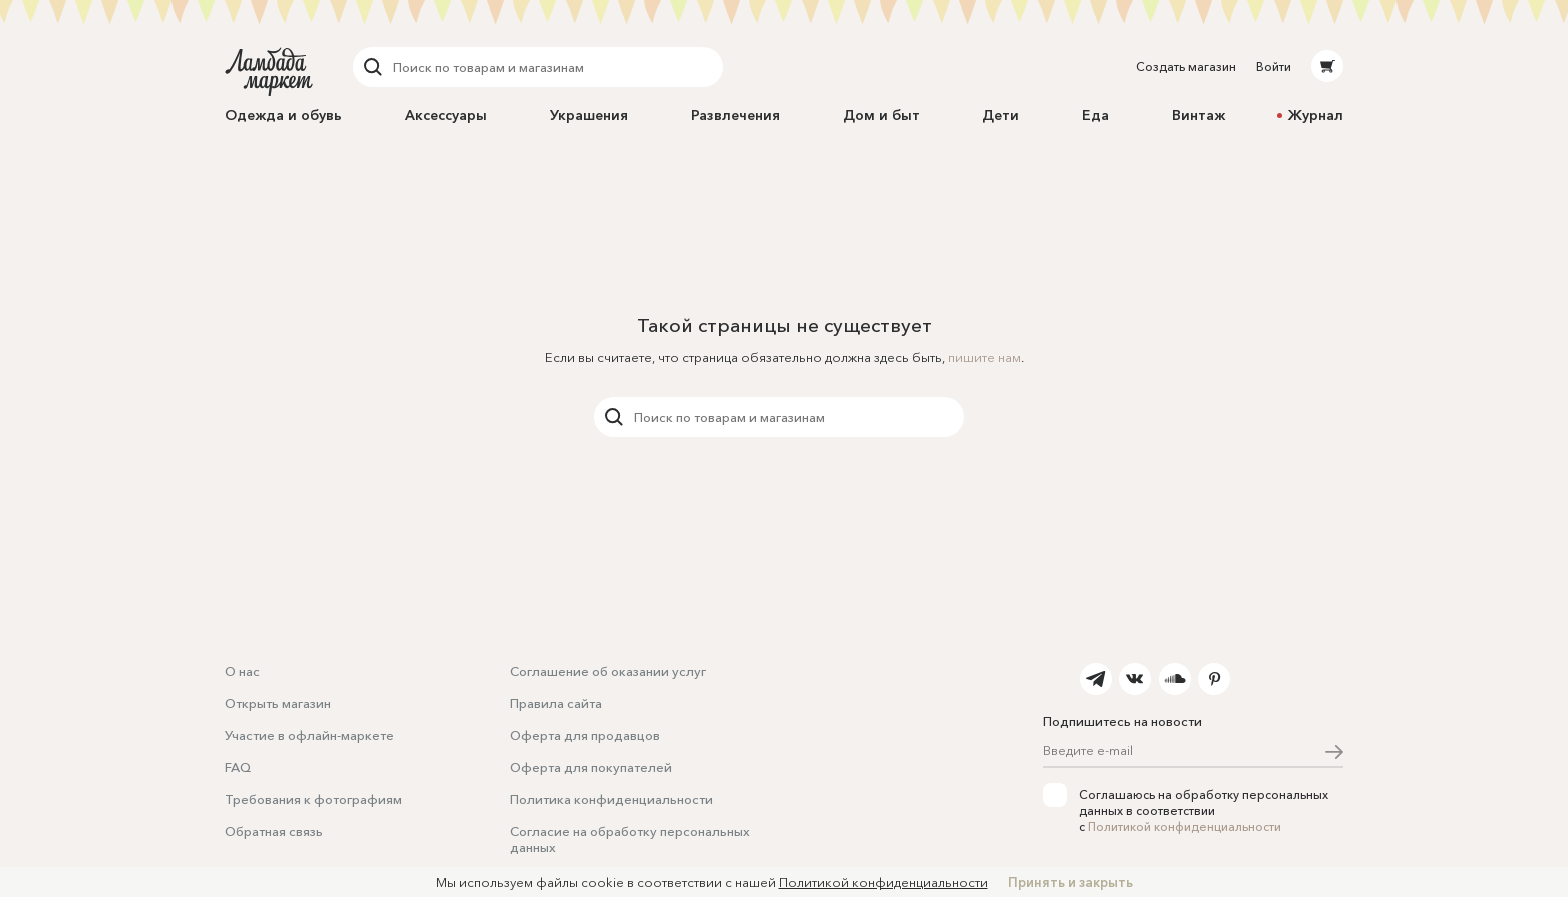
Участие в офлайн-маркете (309, 735)
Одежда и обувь (283, 115)
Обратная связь (274, 831)
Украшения (589, 115)
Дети (1000, 115)
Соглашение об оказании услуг (608, 671)
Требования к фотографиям (313, 799)
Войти (1273, 66)
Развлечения (735, 115)
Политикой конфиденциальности (1184, 826)
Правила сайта (556, 703)
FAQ (238, 767)
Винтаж (1198, 115)
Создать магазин (1186, 66)
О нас (242, 671)
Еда (1095, 115)
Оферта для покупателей (591, 767)
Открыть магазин (278, 703)
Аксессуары (446, 115)
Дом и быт (881, 115)
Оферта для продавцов (585, 735)
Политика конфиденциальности (611, 799)
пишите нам (984, 357)
